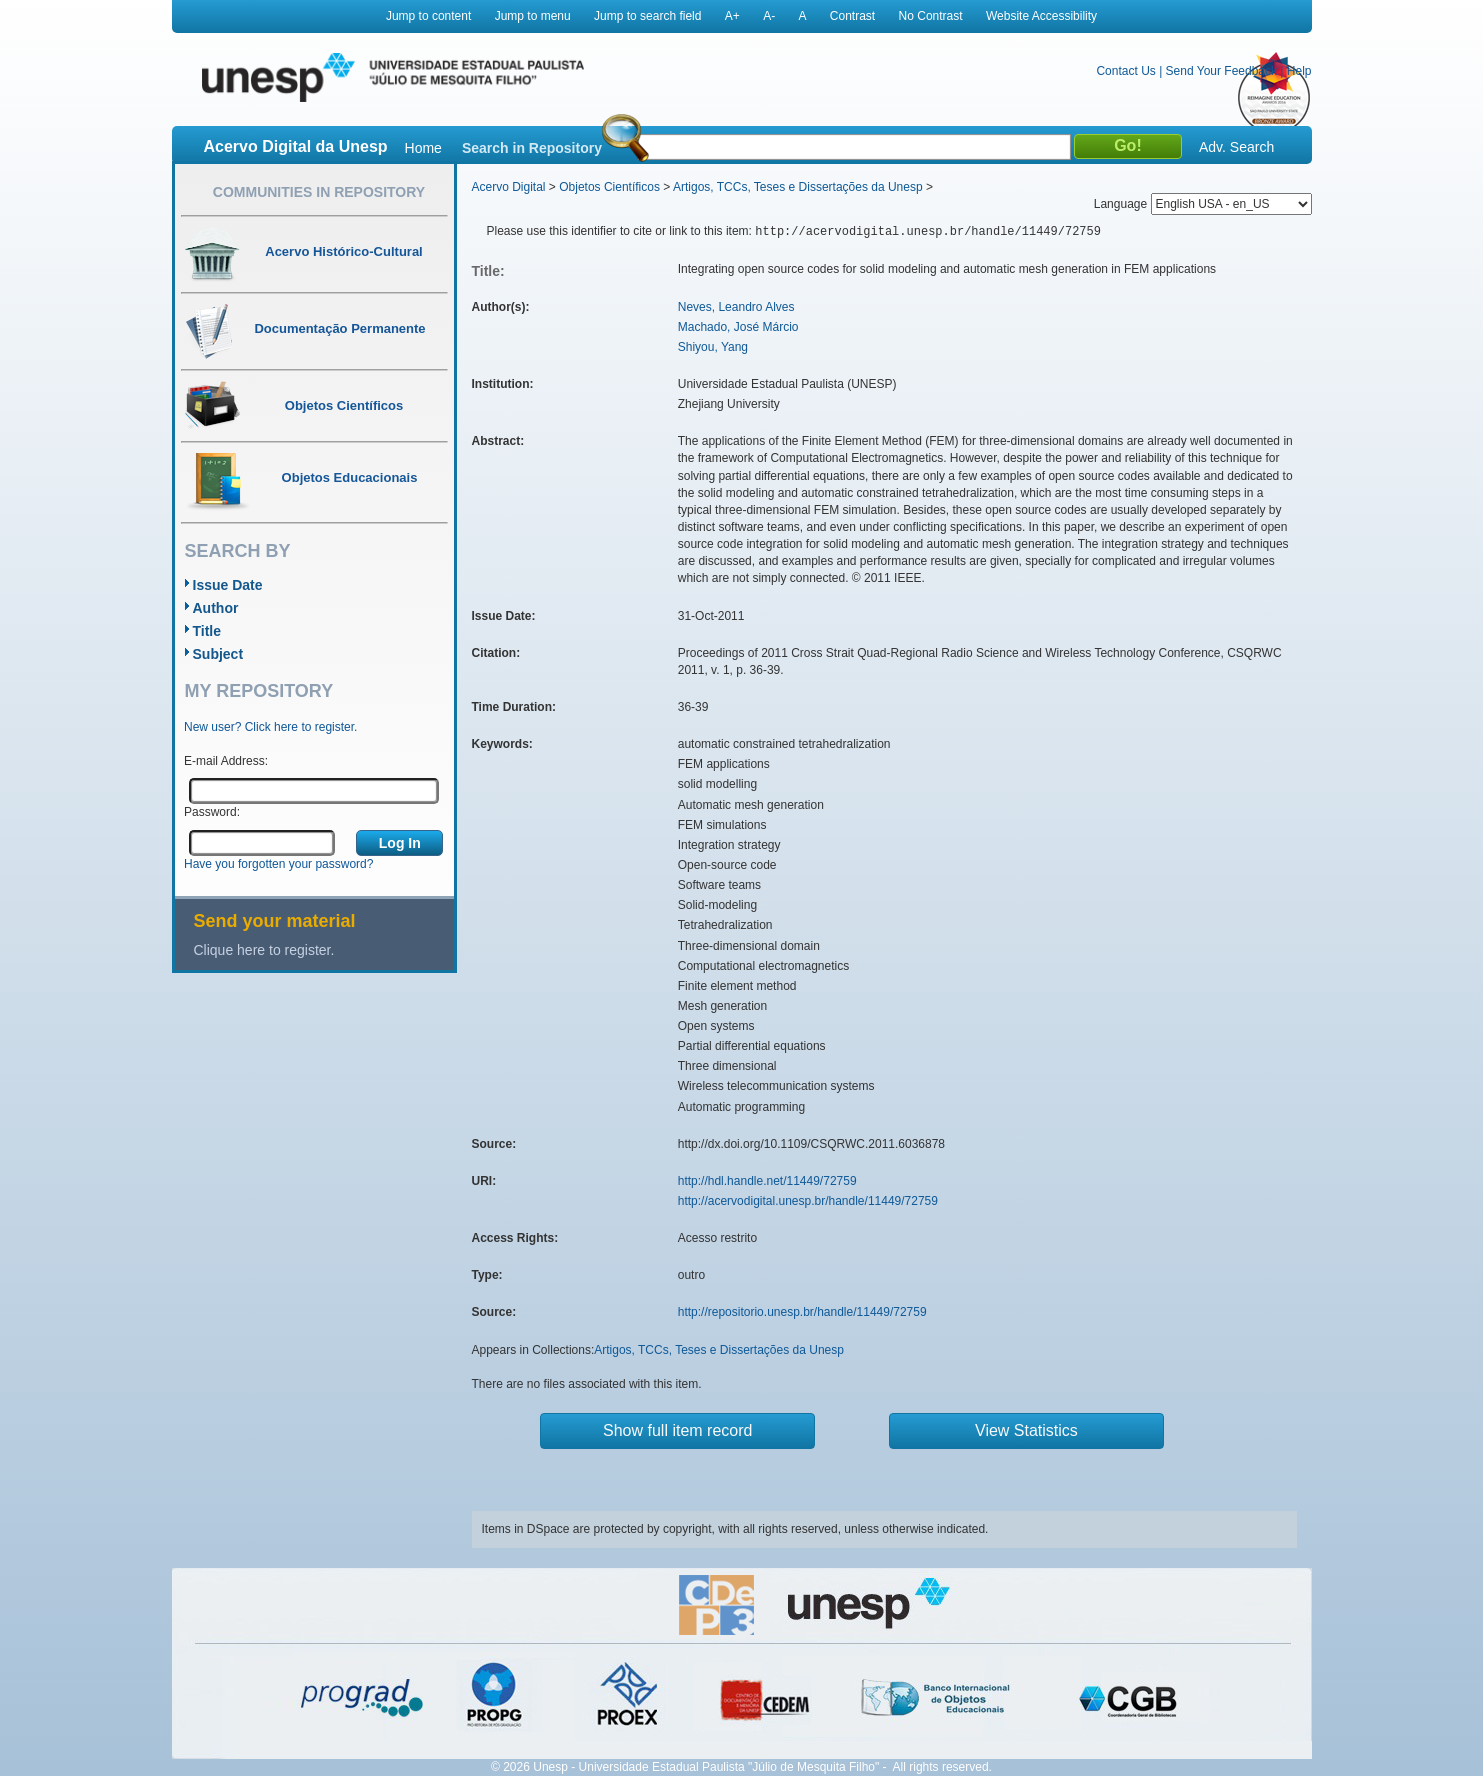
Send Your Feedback (1221, 71)
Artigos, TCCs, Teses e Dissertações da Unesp (798, 187)
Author (216, 608)
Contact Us (1125, 71)
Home (423, 148)
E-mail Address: (226, 761)
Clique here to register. (264, 950)
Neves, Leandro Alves (736, 307)
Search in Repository (532, 148)
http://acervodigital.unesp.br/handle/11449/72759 (808, 1201)
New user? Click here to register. (270, 727)
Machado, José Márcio (738, 327)
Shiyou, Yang (713, 347)
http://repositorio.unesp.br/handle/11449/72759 (802, 1312)
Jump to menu (533, 16)
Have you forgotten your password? (278, 864)
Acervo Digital (509, 187)
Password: (212, 812)
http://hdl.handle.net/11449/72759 (767, 1181)
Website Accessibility (1041, 16)
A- (769, 16)
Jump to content (428, 16)
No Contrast (931, 16)
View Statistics (1026, 1430)
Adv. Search (1236, 147)
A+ (732, 16)
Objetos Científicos (609, 187)
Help (1299, 71)
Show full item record (677, 1430)
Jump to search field (647, 16)
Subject (218, 654)
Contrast (852, 16)
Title (207, 631)
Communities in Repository (319, 192)
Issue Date (228, 585)
